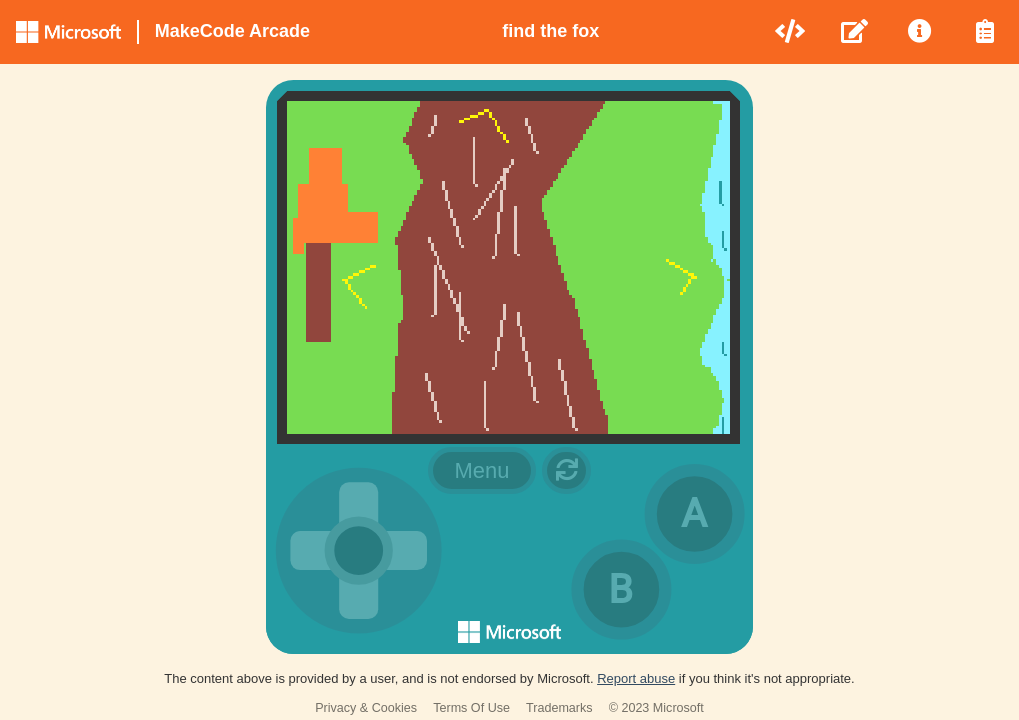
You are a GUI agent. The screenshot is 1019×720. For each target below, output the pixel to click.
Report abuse (636, 678)
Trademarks (559, 708)
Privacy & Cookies (366, 708)
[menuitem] (791, 32)
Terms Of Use (471, 708)
